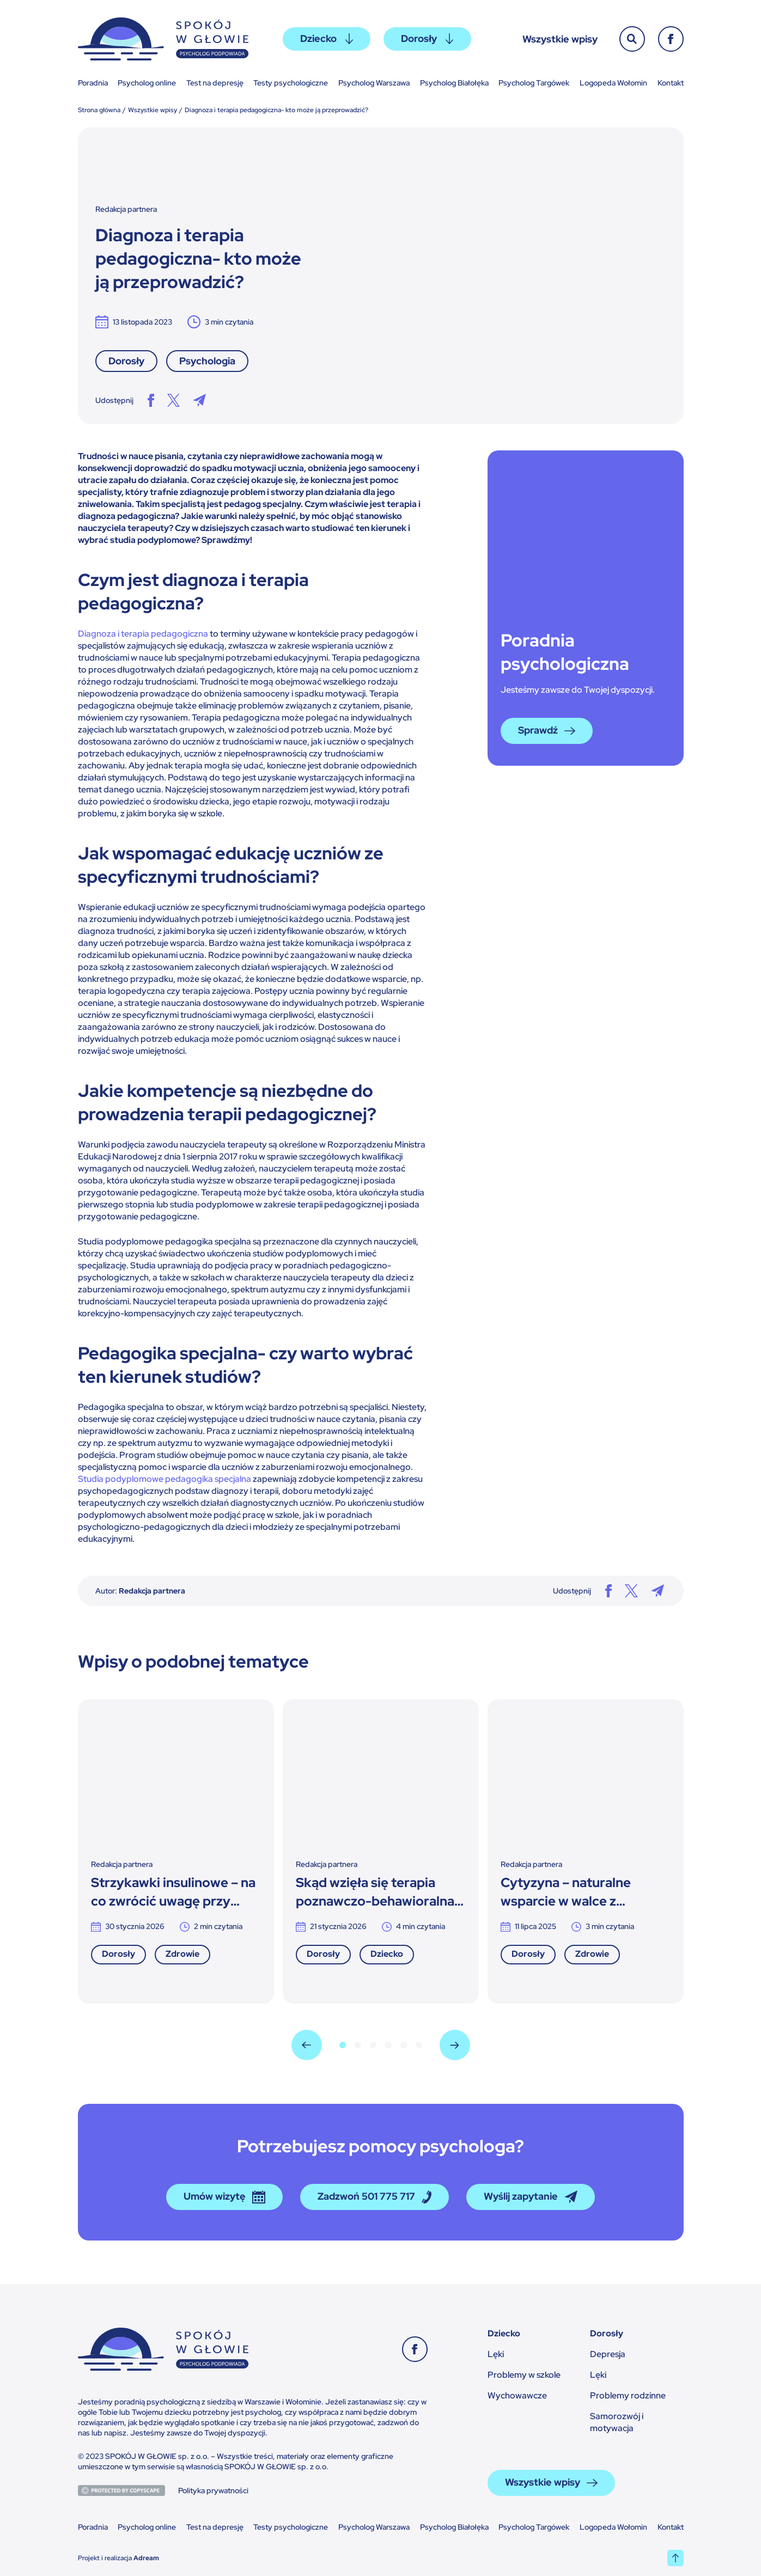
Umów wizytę (224, 2196)
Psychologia (207, 361)
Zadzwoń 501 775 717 (374, 2196)
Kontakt (670, 83)
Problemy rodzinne (628, 2395)
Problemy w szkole (524, 2374)
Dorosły (427, 38)
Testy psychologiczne (290, 83)
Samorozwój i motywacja (616, 2422)
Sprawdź (546, 730)
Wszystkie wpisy (560, 39)
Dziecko (326, 38)
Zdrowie (182, 1954)
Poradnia (93, 83)
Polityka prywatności (213, 2490)
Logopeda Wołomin (613, 83)
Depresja (607, 2354)
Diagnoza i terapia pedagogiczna (143, 633)
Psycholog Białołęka (454, 83)
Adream (146, 2558)
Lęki (496, 2354)
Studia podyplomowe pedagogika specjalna (164, 1479)
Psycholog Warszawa (374, 83)
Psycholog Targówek (533, 83)
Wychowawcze (517, 2395)
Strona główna (99, 110)
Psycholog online (147, 83)
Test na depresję (214, 83)
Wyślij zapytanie (530, 2196)
